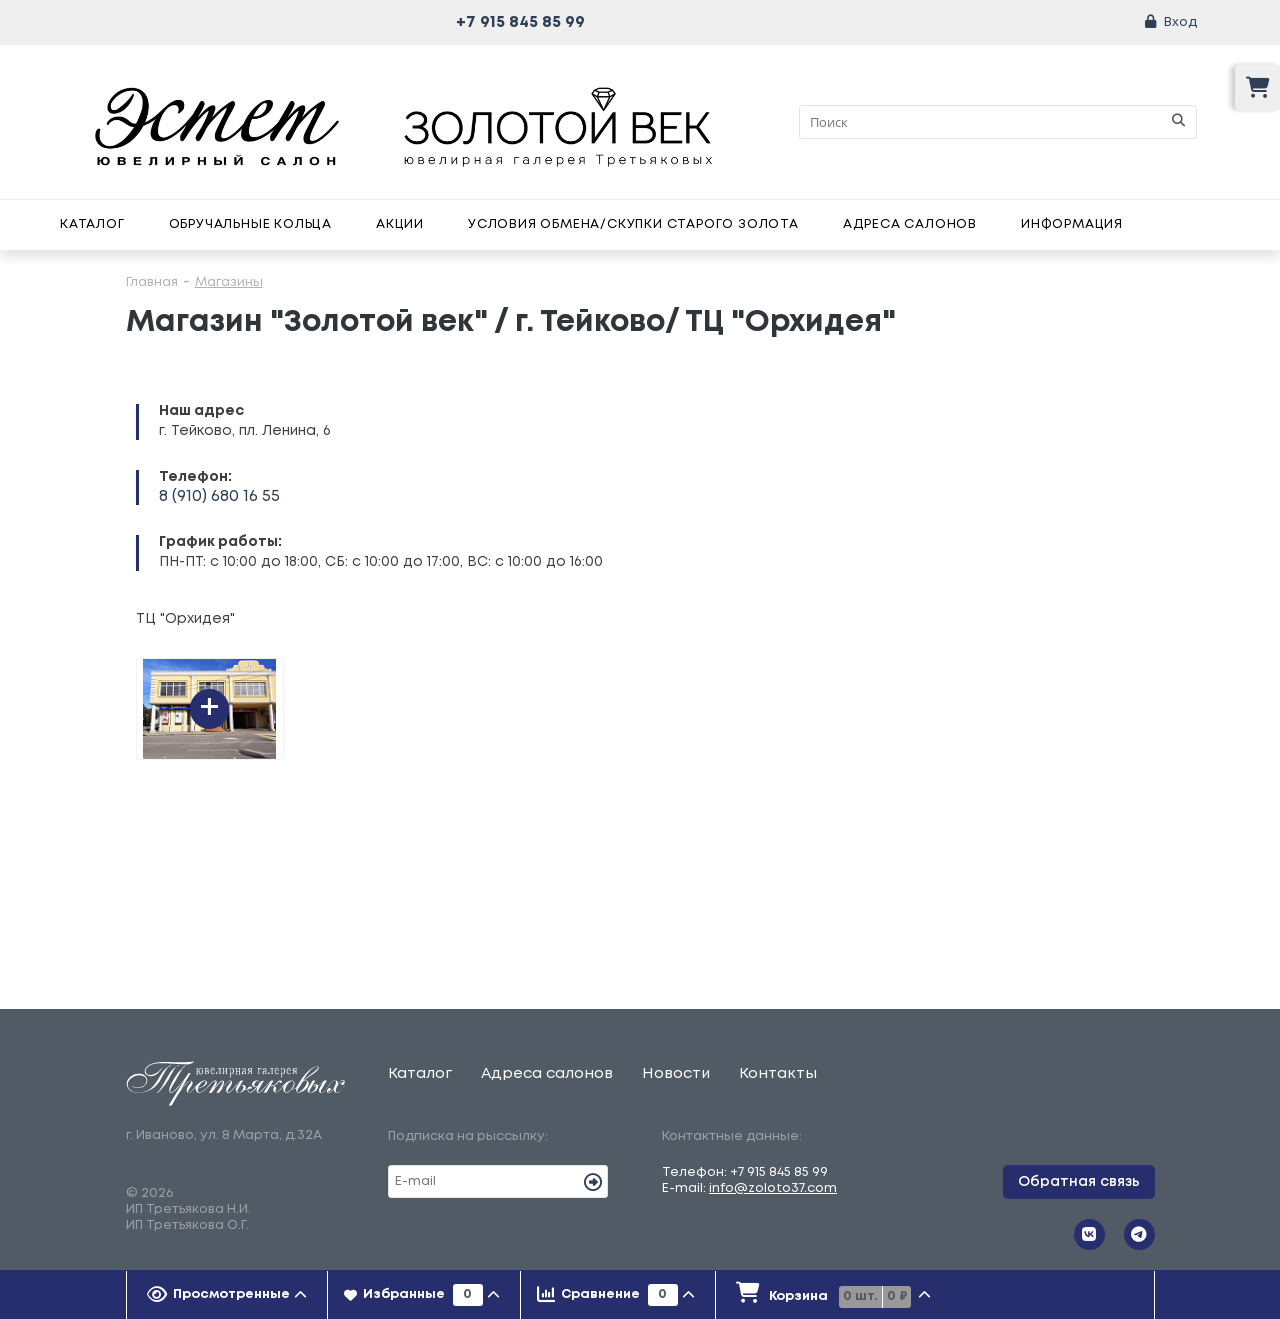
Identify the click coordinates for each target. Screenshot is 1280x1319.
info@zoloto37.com (773, 1188)
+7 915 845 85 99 (520, 22)
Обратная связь (1079, 1182)
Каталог (92, 224)
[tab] (227, 1295)
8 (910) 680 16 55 (219, 496)
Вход (1180, 22)
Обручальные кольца (250, 224)
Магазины (229, 282)
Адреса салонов (910, 224)
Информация (1072, 224)
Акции (400, 224)
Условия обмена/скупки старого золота (633, 224)
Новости (676, 1074)
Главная (152, 282)
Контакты (778, 1074)
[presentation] (227, 1295)
